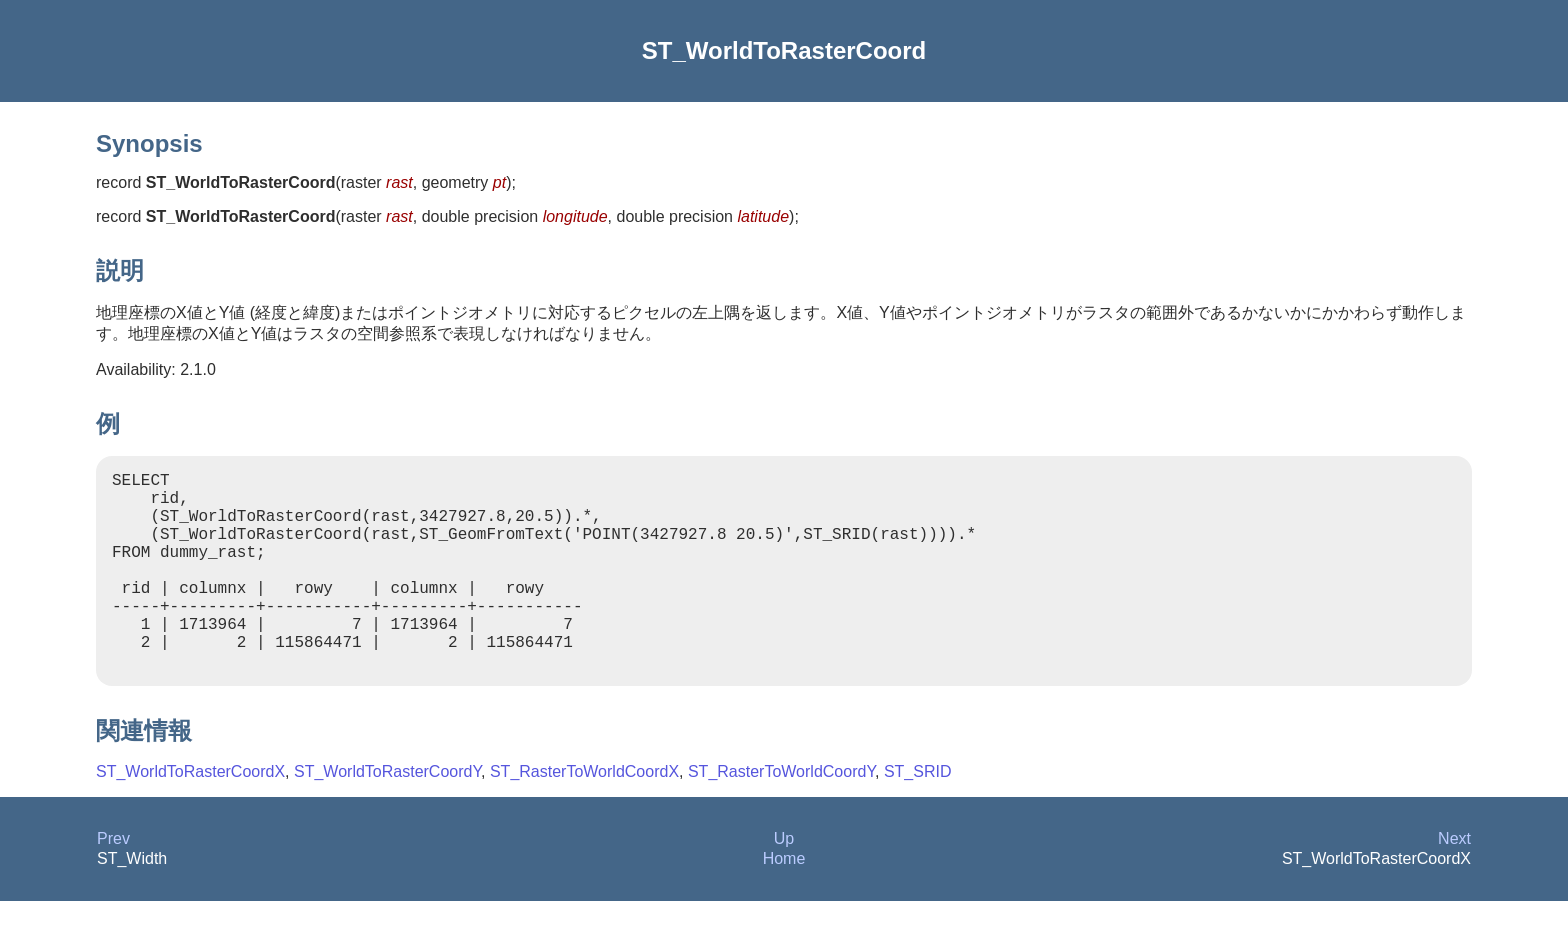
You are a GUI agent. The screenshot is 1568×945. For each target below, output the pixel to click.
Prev (113, 882)
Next (1454, 882)
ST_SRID (918, 815)
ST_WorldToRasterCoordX (190, 815)
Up (784, 882)
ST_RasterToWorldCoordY (781, 815)
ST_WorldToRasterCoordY (387, 815)
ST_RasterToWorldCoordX (584, 815)
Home (784, 902)
